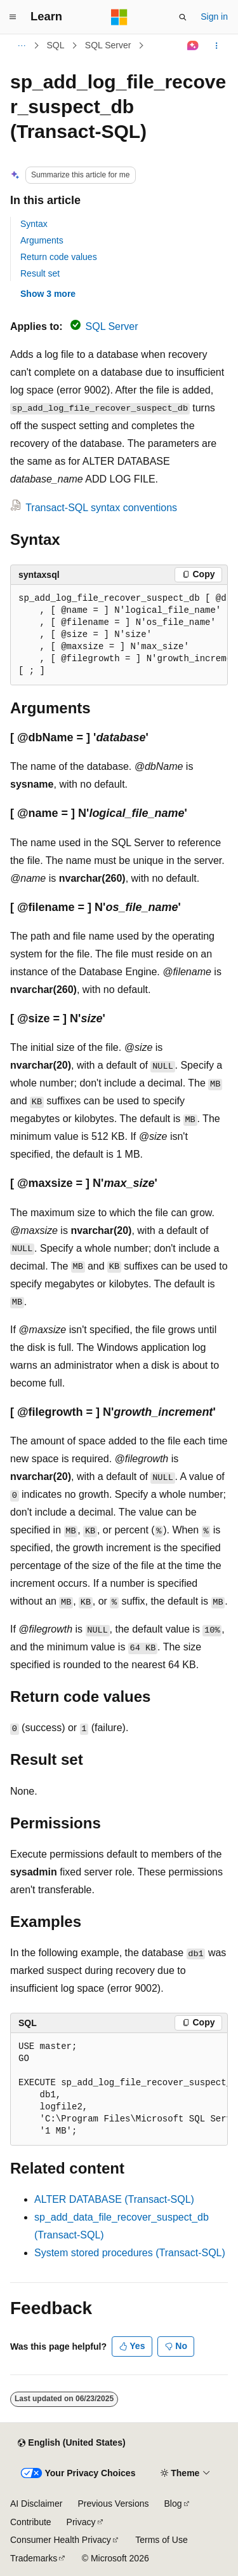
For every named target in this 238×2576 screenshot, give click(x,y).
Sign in (214, 16)
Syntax (34, 224)
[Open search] (182, 17)
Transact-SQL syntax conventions (101, 507)
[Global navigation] (12, 17)
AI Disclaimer (36, 2503)
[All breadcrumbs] (21, 46)
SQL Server (108, 45)
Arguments (41, 240)
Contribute (30, 2522)
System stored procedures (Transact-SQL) (129, 2252)
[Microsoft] (119, 17)
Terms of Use (161, 2540)
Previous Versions (113, 2503)
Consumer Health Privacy (60, 2540)
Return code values (58, 257)
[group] (119, 635)
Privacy (81, 2522)
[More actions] (217, 46)
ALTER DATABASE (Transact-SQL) (114, 2199)
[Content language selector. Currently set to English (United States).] (71, 2443)
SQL (56, 45)
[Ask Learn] (193, 46)
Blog (173, 2503)
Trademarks (33, 2558)
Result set (40, 273)
